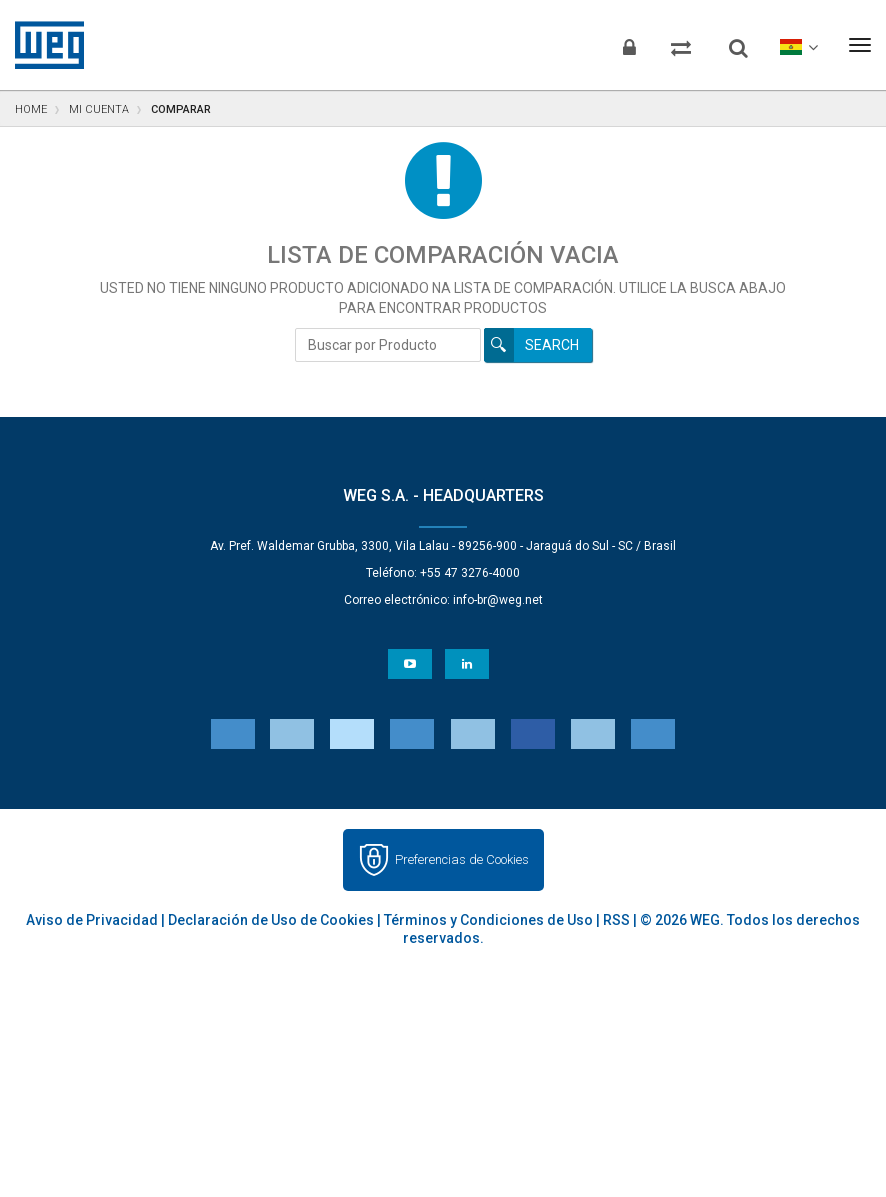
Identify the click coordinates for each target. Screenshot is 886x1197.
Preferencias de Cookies (462, 859)
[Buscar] (734, 40)
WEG (42, 45)
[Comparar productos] (675, 45)
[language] (796, 45)
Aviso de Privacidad (92, 920)
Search (552, 345)
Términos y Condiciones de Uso (488, 920)
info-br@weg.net (498, 600)
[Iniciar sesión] (620, 45)
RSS (616, 920)
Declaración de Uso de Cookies (271, 920)
